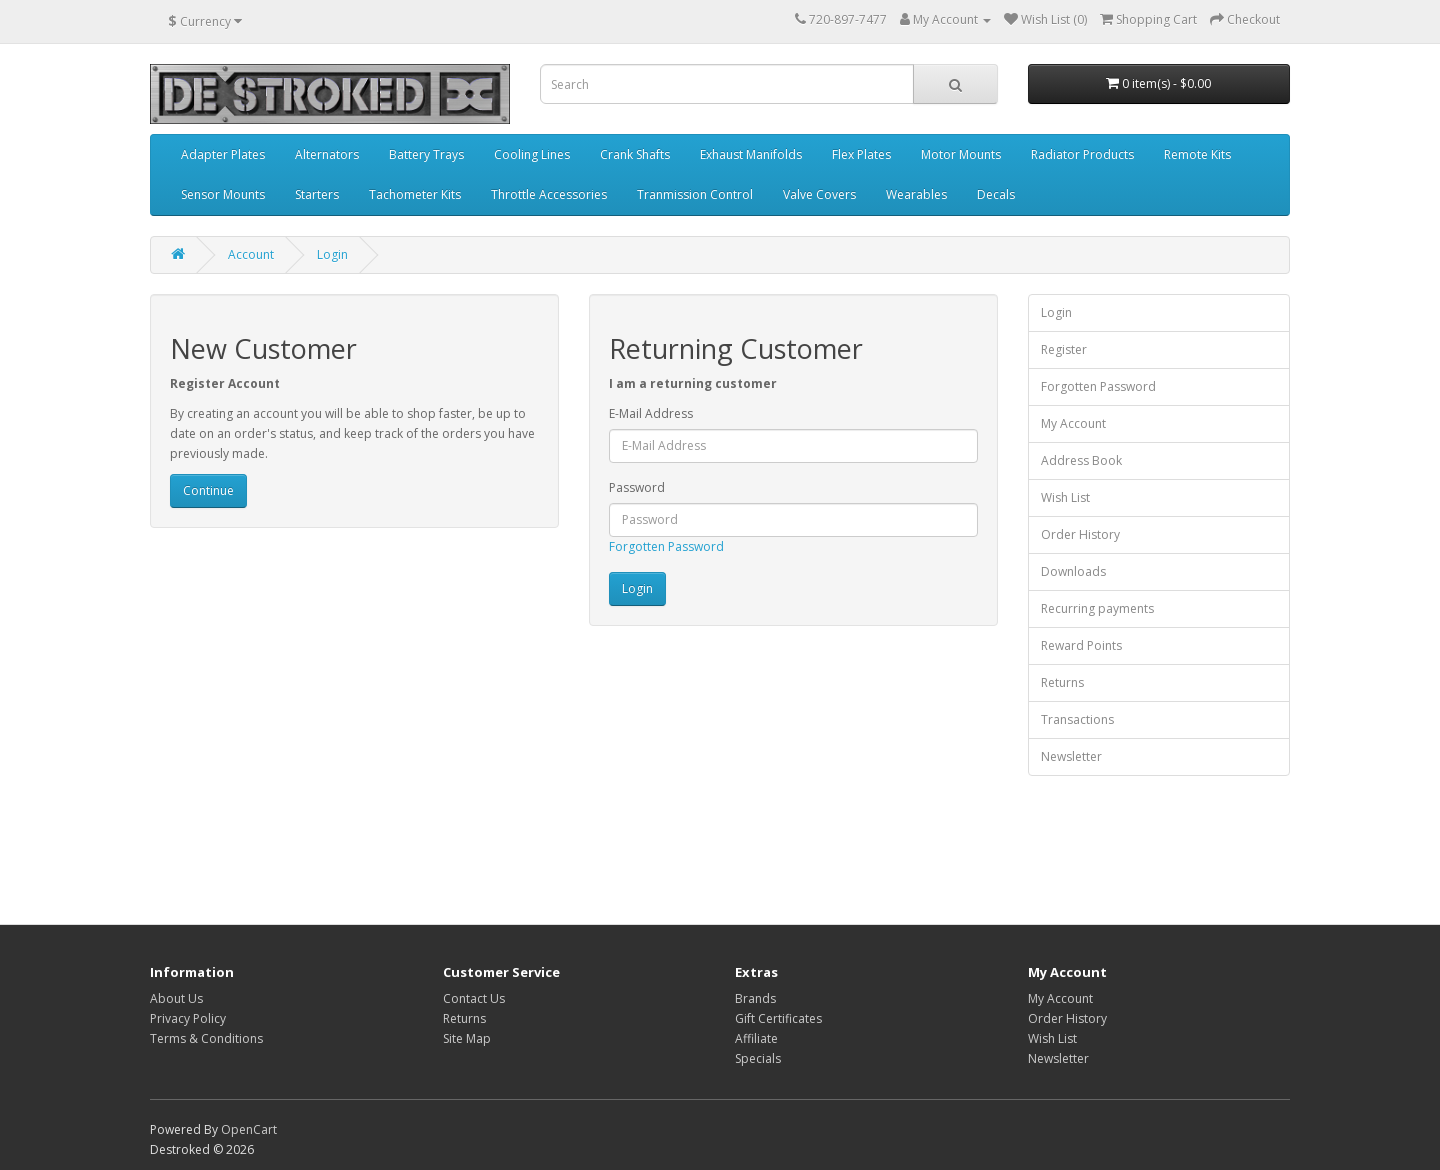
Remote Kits (1197, 154)
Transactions (1077, 719)
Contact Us (474, 998)
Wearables (916, 194)
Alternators (327, 154)
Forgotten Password (666, 546)
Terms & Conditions (206, 1038)
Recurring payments (1097, 608)
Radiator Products (1082, 154)
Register (1064, 349)
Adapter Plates (223, 154)
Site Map (467, 1038)
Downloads (1073, 571)
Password (637, 487)
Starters (317, 194)
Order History (1080, 534)
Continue (208, 490)
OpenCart (249, 1129)
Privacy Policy (188, 1018)
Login (332, 254)
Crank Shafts (635, 154)
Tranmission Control (695, 194)
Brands (755, 998)
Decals (996, 194)
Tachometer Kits (415, 194)
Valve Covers (819, 194)
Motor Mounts (961, 154)
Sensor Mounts (223, 194)
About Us (176, 998)
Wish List (1065, 497)
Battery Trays (426, 154)
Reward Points (1081, 645)
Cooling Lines (532, 154)
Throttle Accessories (549, 194)
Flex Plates (861, 154)
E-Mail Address (651, 413)
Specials (758, 1058)
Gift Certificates (778, 1018)
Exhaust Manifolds (751, 154)
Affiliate (756, 1038)
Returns (1062, 682)
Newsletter (1071, 756)
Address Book (1081, 460)
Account (251, 254)
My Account (1073, 423)
